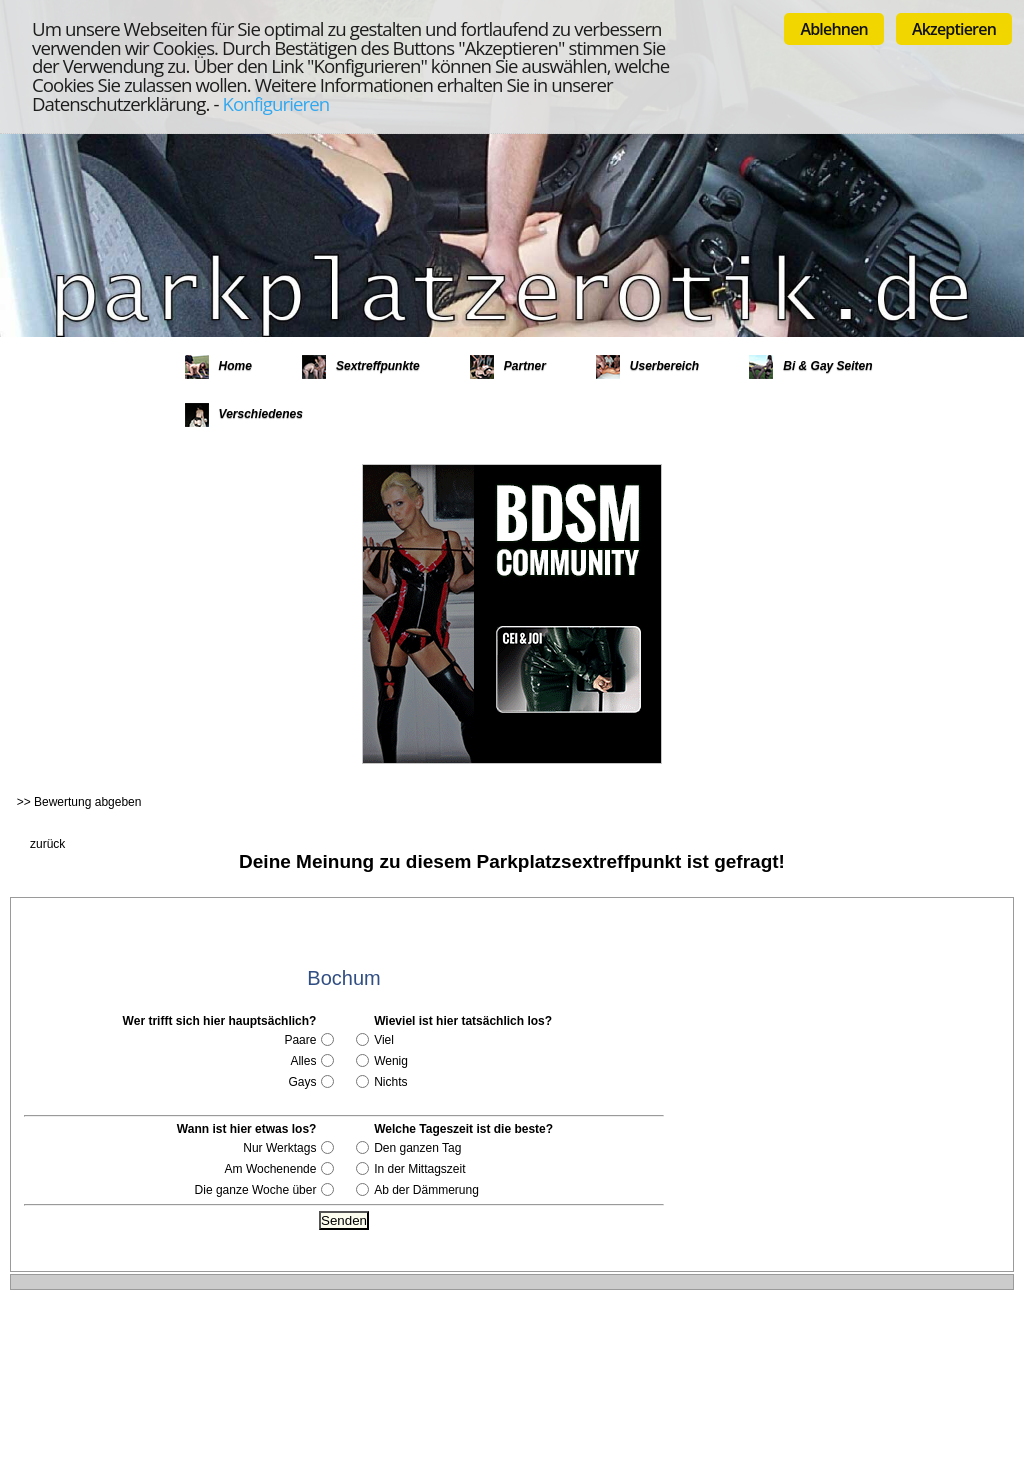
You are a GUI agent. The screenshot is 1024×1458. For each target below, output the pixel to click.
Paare (300, 1040)
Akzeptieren (954, 29)
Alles (303, 1061)
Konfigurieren (275, 103)
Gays (302, 1082)
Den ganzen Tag (417, 1148)
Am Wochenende (271, 1169)
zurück (47, 844)
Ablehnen (834, 29)
